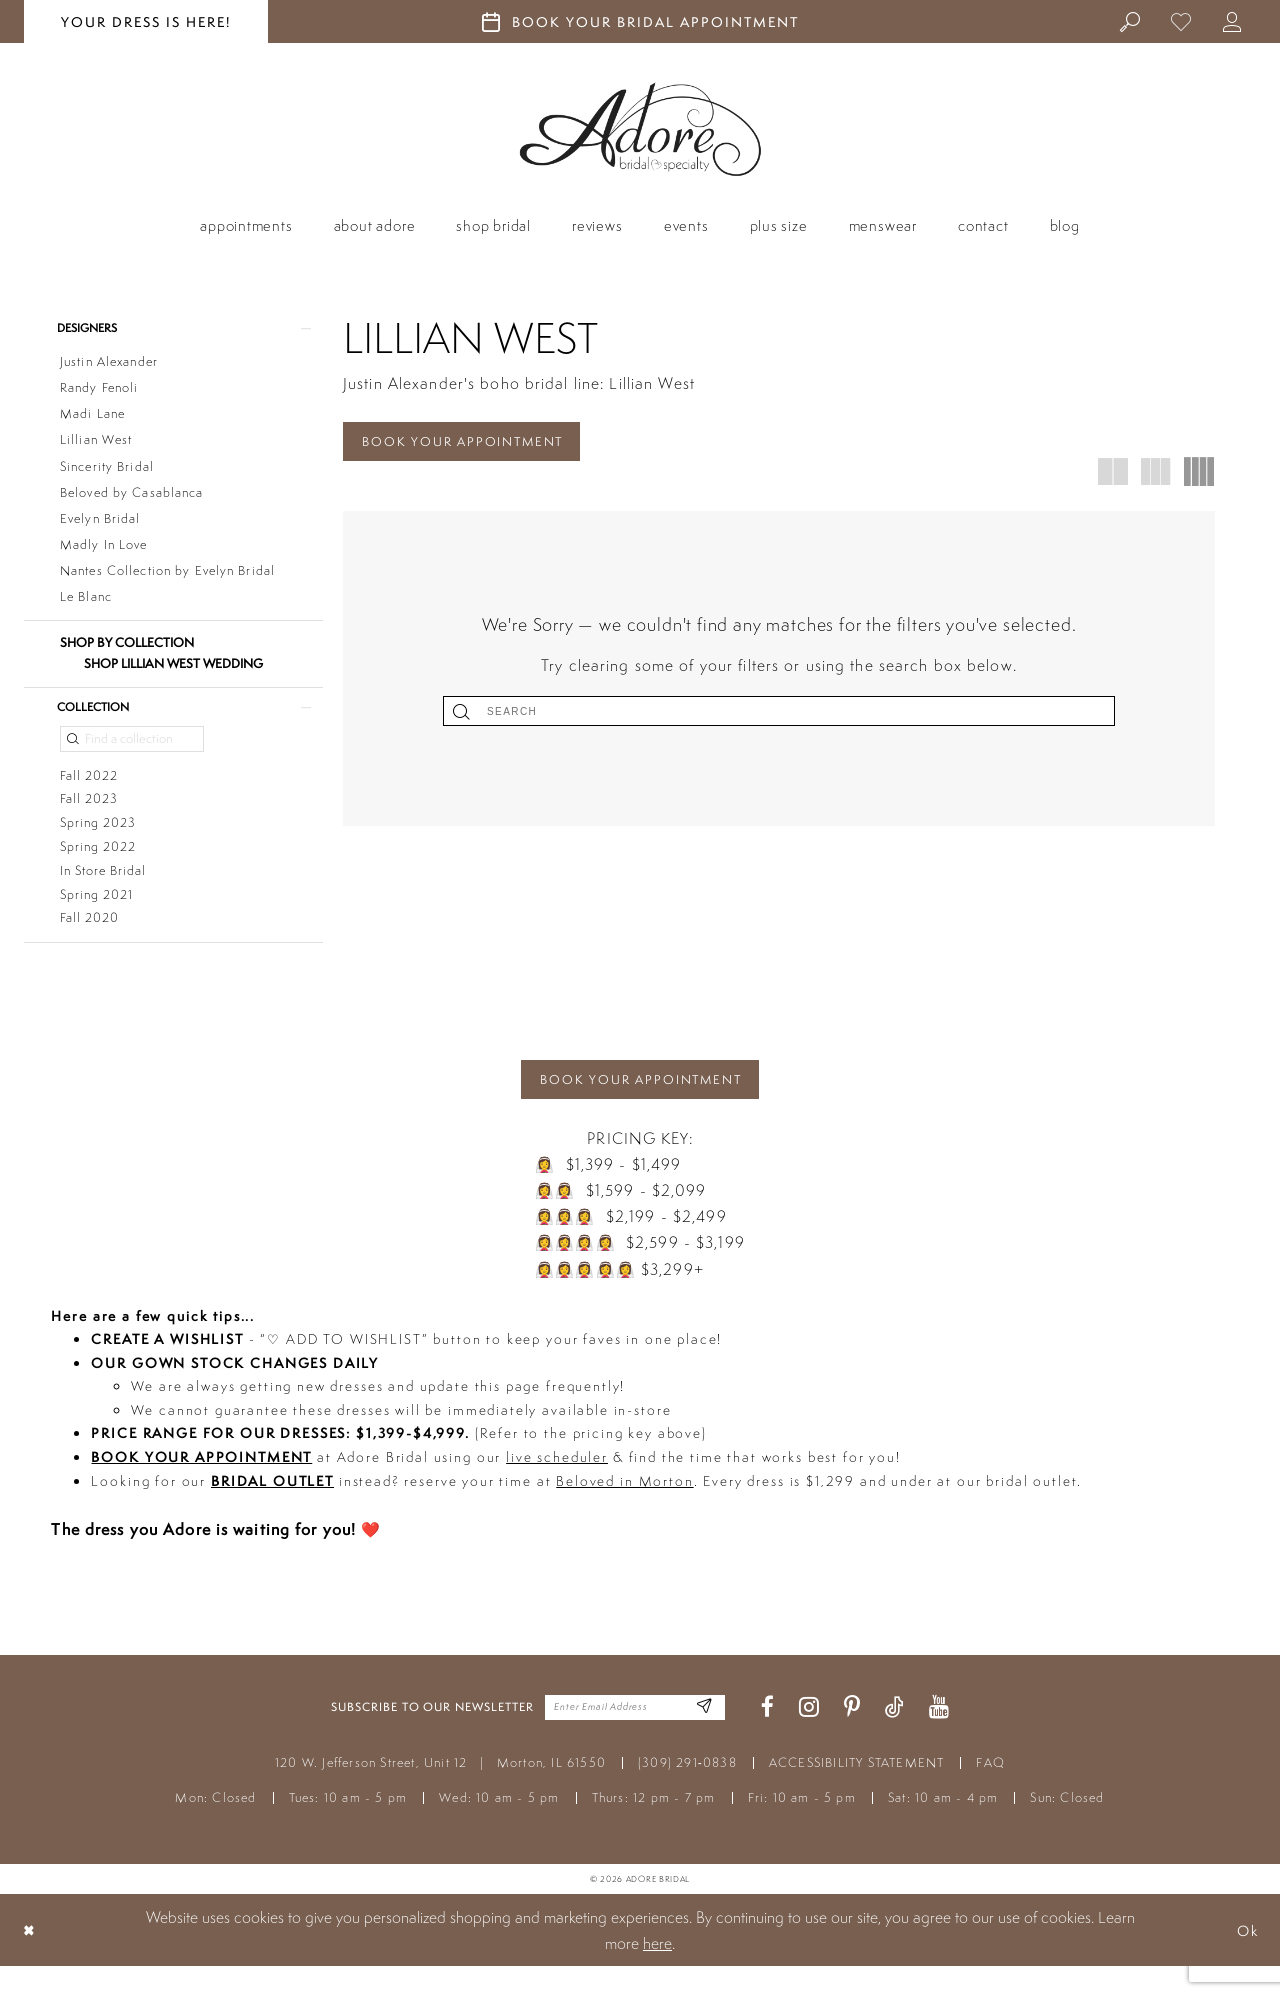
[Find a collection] (132, 747)
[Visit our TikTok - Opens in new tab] (894, 1737)
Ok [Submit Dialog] (1245, 1959)
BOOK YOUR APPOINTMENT (474, 443)
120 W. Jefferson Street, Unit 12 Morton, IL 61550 (440, 1792)
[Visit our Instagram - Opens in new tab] (809, 1737)
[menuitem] (1130, 21)
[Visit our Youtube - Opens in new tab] (939, 1737)
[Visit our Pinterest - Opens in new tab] (852, 1737)
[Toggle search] (1130, 21)
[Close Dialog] (31, 1959)
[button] (1232, 21)
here (657, 1973)
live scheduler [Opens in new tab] (557, 1487)
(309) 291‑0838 (687, 1792)
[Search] (779, 715)
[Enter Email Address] (702, 1737)
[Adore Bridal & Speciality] (640, 129)
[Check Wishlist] (1181, 21)
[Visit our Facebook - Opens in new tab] (767, 1737)
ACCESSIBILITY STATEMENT (857, 1792)
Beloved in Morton (624, 1510)
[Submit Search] (670, 715)
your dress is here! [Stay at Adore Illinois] (146, 22)
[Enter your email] (635, 1737)
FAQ (990, 1792)
